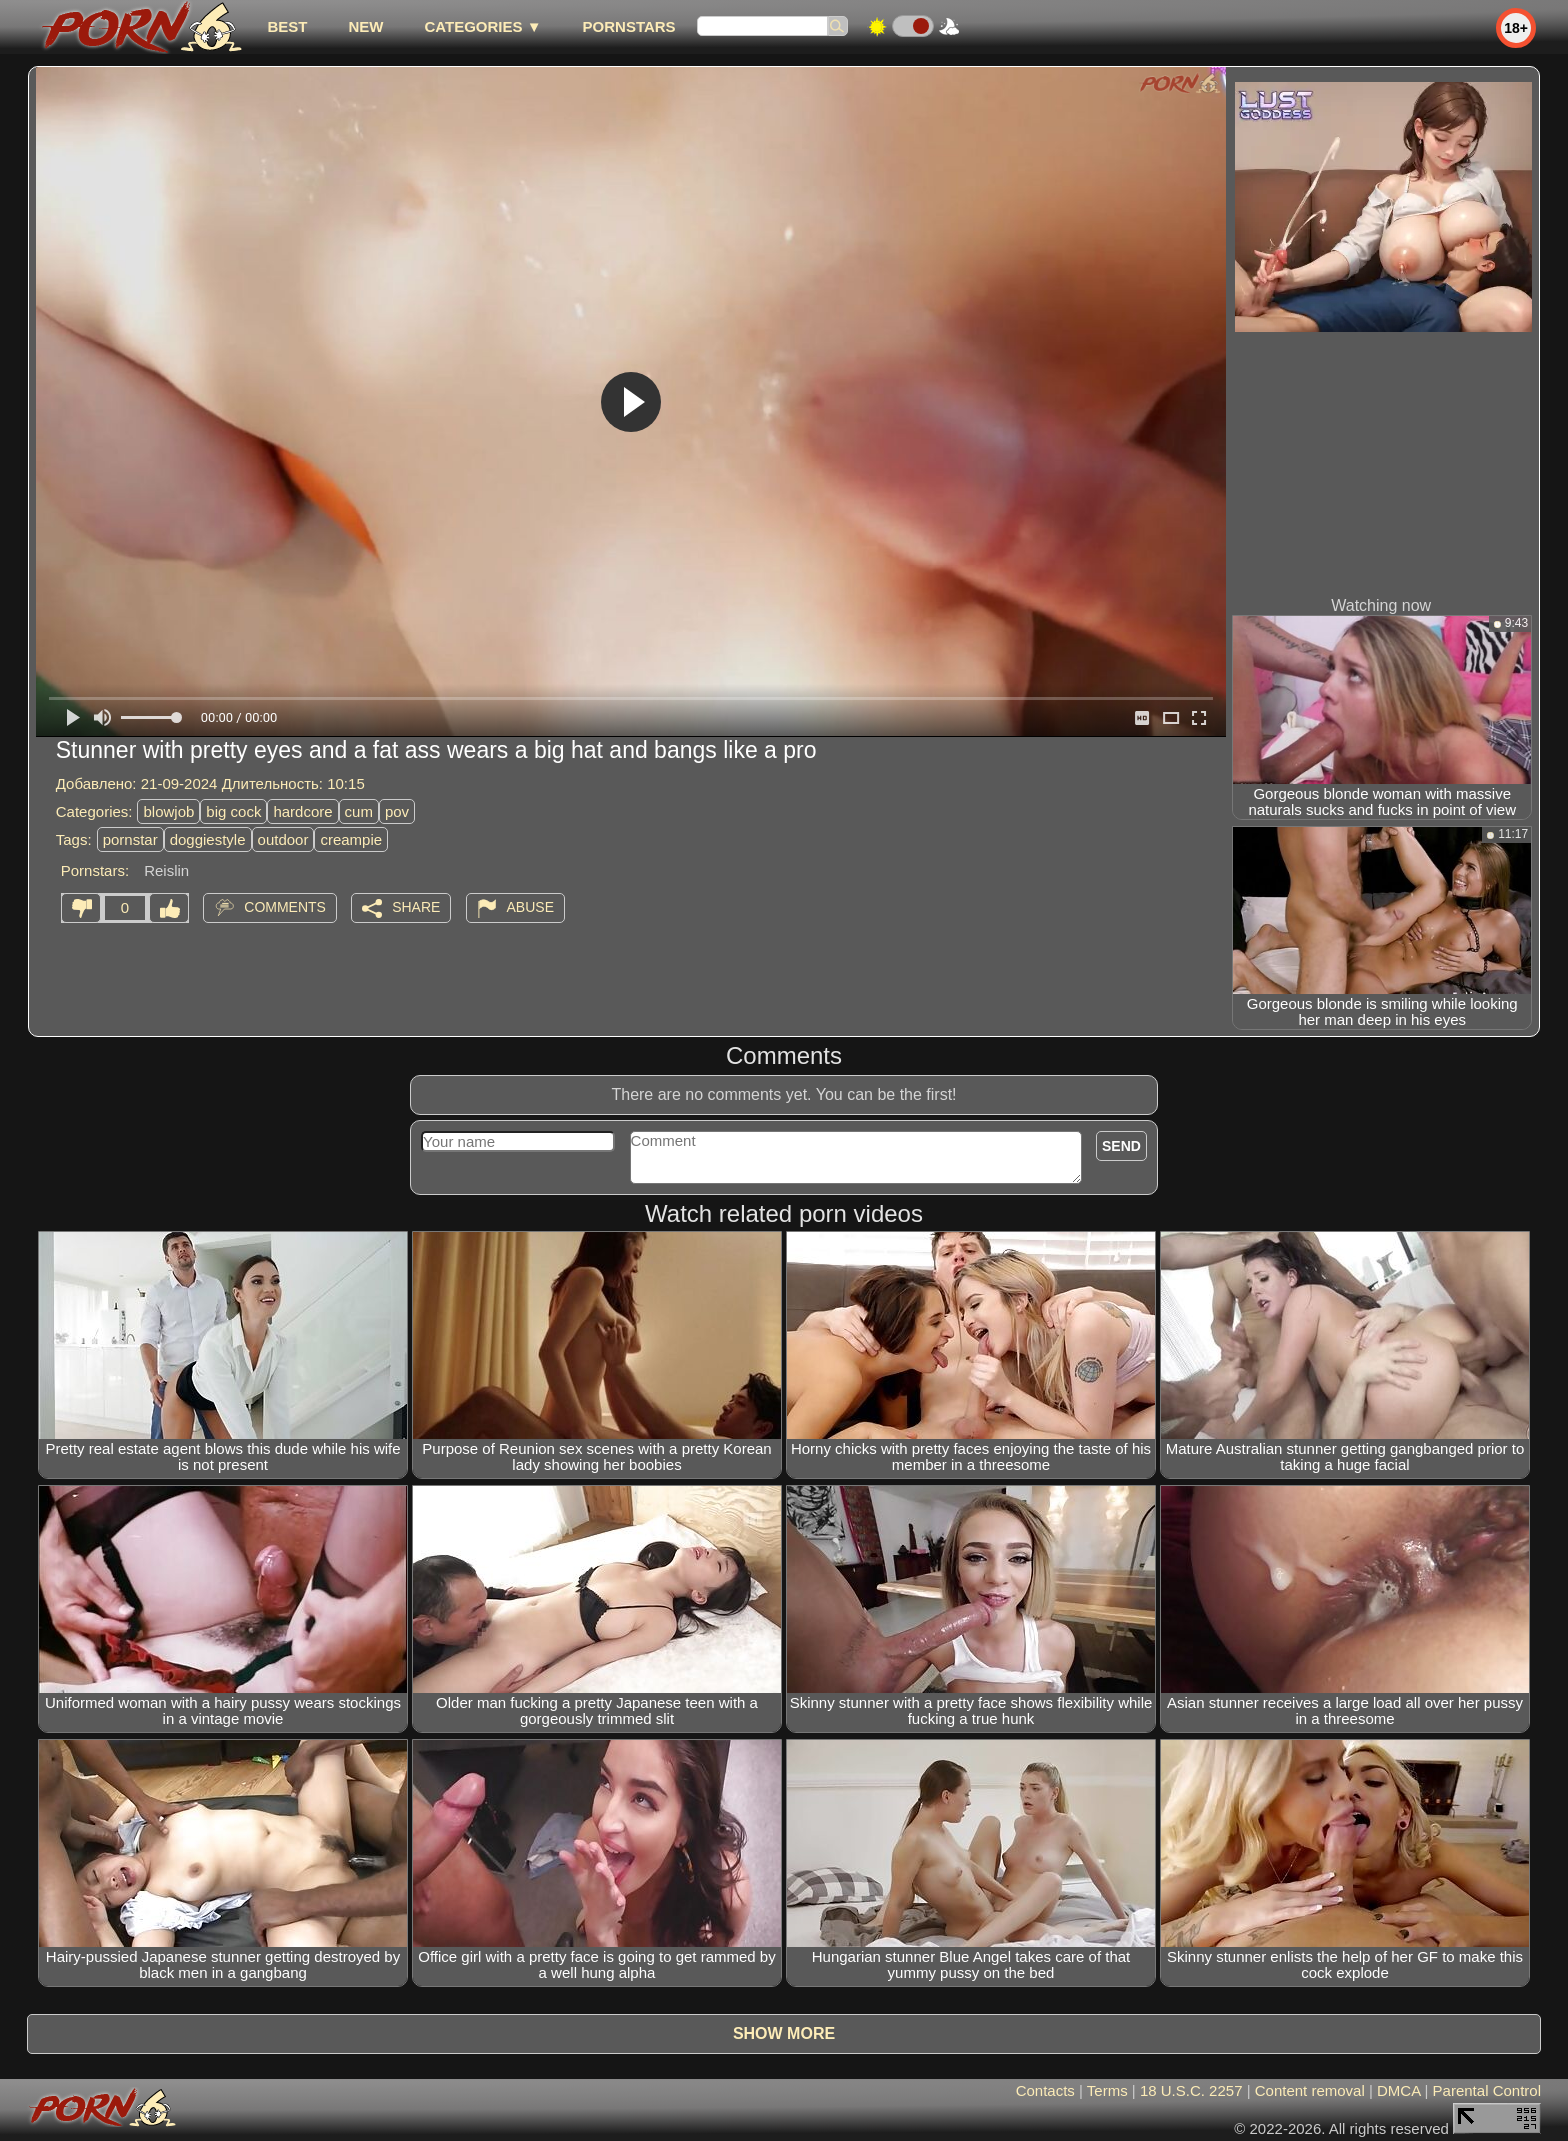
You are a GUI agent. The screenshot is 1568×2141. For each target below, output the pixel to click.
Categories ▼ (482, 26)
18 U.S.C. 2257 (1191, 2090)
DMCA (1398, 2090)
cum (359, 811)
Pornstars (629, 26)
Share (416, 907)
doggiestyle (208, 839)
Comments (285, 907)
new (365, 26)
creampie (351, 839)
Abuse (530, 907)
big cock (233, 811)
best (287, 26)
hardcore (302, 811)
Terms (1107, 2090)
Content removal (1310, 2090)
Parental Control (1487, 2090)
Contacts (1045, 2090)
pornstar (130, 839)
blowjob (168, 811)
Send (1121, 1146)
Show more (784, 2033)
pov (397, 811)
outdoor (283, 839)
